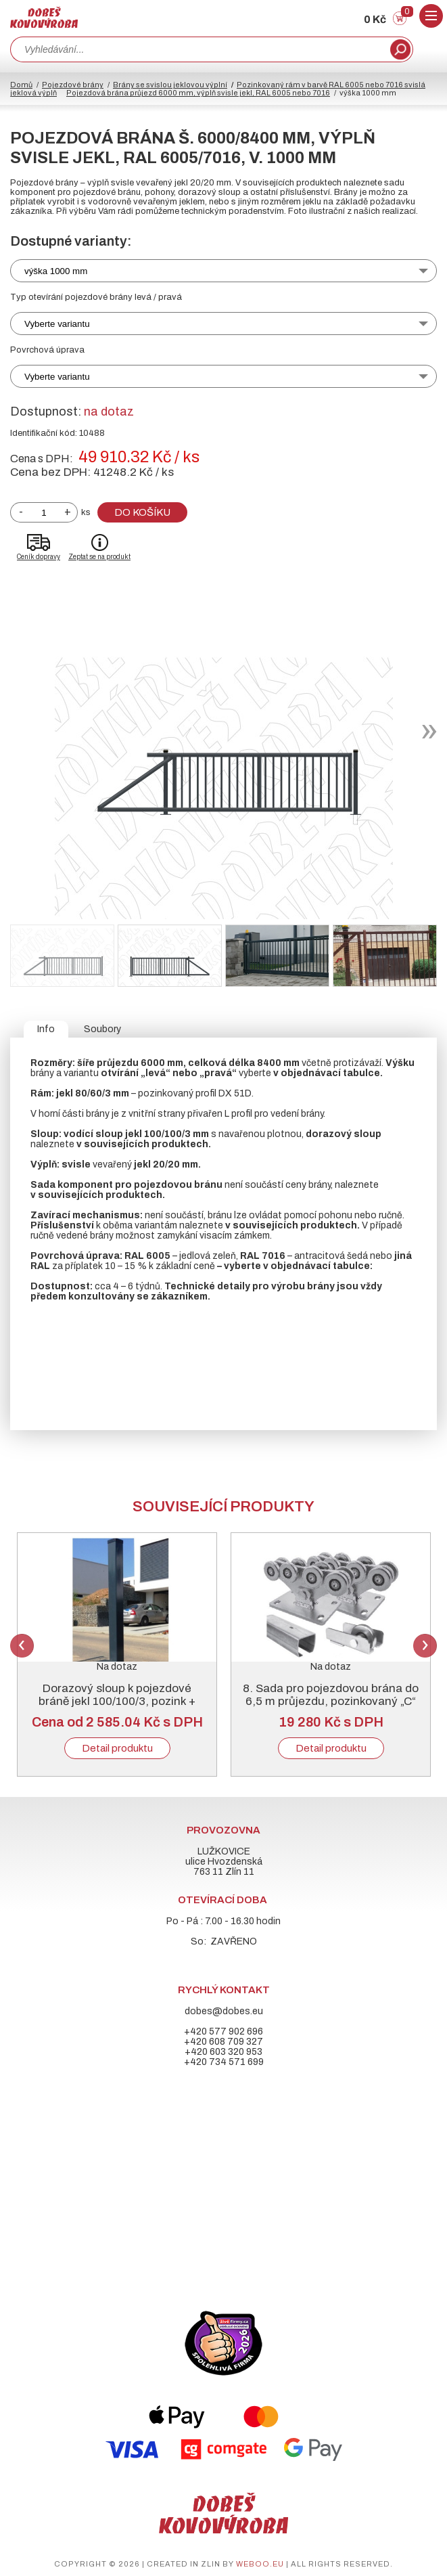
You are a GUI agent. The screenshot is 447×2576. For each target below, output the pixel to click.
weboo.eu (260, 2564)
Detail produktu (117, 1748)
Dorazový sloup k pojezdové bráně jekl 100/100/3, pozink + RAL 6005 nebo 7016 (117, 1701)
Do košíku (142, 512)
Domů (21, 85)
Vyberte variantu (57, 324)
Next (425, 1646)
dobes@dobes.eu (224, 2011)
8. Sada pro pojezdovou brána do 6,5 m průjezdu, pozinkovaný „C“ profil (331, 1701)
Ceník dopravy (38, 556)
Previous (22, 1646)
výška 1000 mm (55, 271)
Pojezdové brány (72, 85)
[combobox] (198, 49)
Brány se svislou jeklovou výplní (170, 85)
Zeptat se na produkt (99, 556)
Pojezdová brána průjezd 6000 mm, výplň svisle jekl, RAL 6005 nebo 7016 (198, 93)
